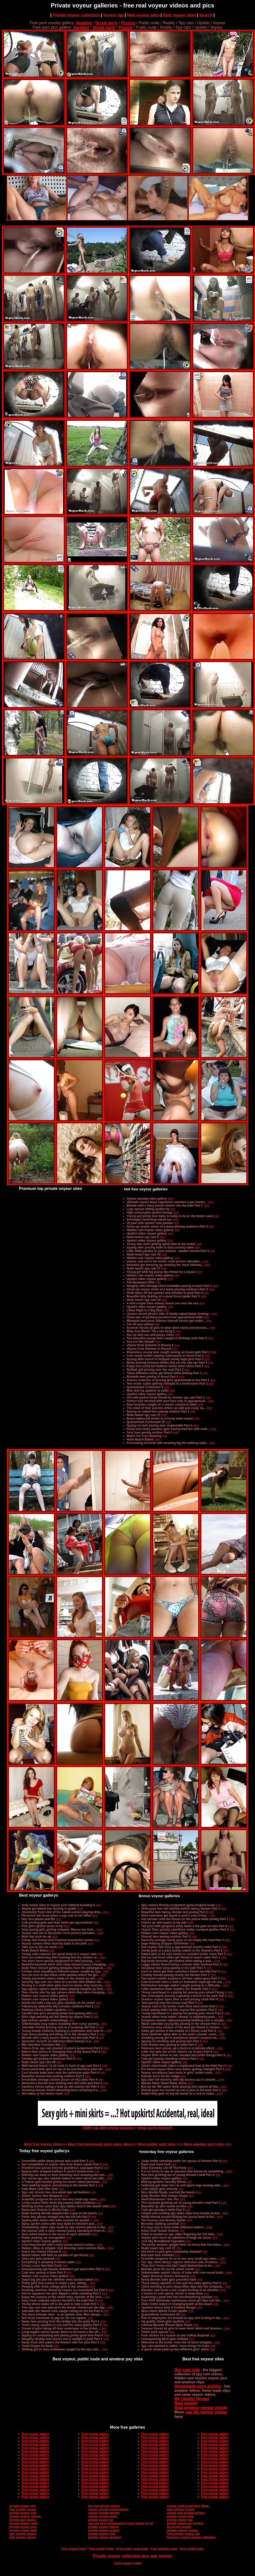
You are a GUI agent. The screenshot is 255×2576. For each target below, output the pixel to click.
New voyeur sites (143, 15)
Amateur (84, 23)
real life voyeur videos (206, 2412)
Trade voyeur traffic (127, 2563)
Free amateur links (164, 2549)
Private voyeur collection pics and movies (132, 2556)
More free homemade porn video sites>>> (102, 2144)
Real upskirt (185, 2403)
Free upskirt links (101, 2549)
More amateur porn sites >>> (207, 2144)
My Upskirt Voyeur (191, 2399)
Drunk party (106, 23)
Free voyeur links (73, 2549)
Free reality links (192, 2549)
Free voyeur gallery (35, 2434)
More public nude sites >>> (160, 2144)
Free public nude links (132, 2549)
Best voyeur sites (179, 15)
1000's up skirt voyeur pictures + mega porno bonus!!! (127, 2126)
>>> (170, 1198)
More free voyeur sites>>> (45, 2144)
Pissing (128, 23)
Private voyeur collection (76, 15)
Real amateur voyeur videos (201, 2407)
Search (205, 15)
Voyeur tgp (113, 15)
